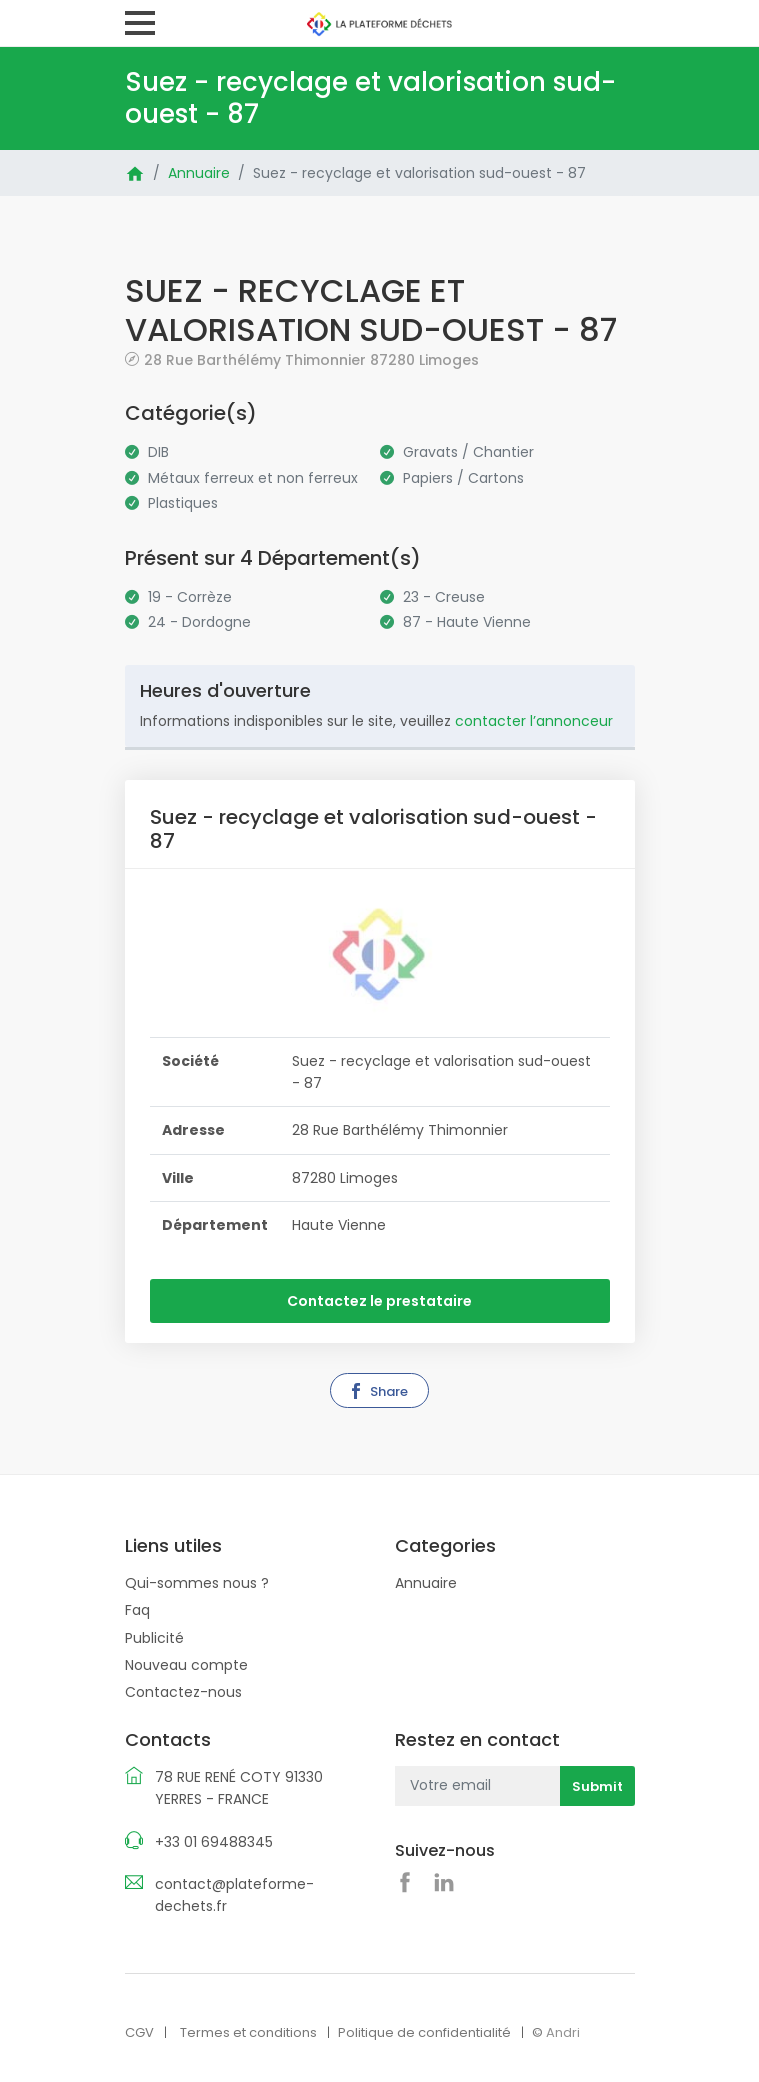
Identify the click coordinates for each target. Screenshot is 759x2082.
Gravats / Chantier (468, 452)
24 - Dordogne (199, 622)
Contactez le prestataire (379, 1301)
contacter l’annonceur (534, 721)
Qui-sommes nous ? (197, 1582)
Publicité (154, 1637)
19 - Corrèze (190, 597)
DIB (158, 452)
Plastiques (183, 503)
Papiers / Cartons (463, 478)
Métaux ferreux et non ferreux (253, 478)
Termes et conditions (248, 2031)
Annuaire (199, 173)
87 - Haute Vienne (467, 622)
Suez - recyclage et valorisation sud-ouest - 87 (419, 173)
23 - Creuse (444, 597)
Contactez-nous (183, 1692)
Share (378, 1391)
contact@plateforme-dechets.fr (234, 1894)
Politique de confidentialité (424, 2031)
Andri (563, 2031)
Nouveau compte (186, 1664)
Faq (137, 1610)
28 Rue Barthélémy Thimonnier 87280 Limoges (311, 359)
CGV (139, 2031)
